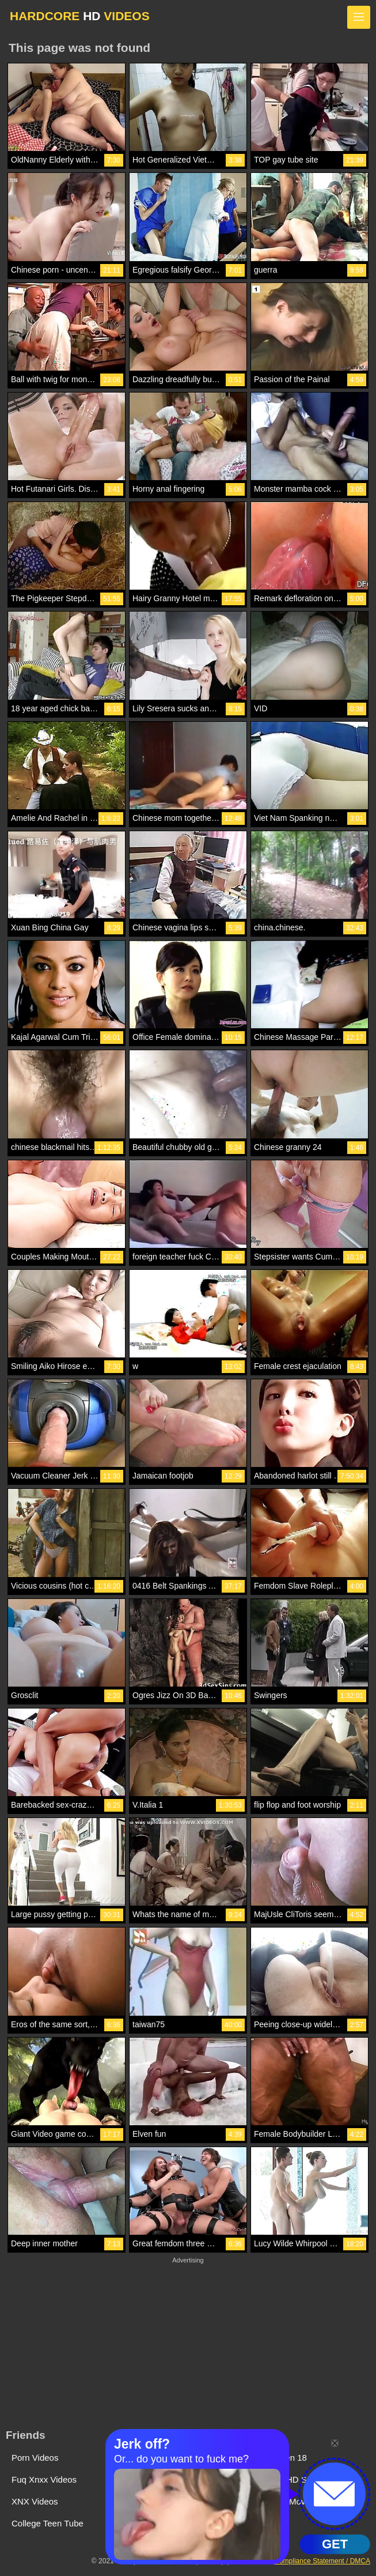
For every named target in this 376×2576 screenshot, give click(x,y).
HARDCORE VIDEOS (80, 15)
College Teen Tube (47, 2523)
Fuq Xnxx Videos (44, 2479)
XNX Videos (35, 2501)
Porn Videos (35, 2457)
